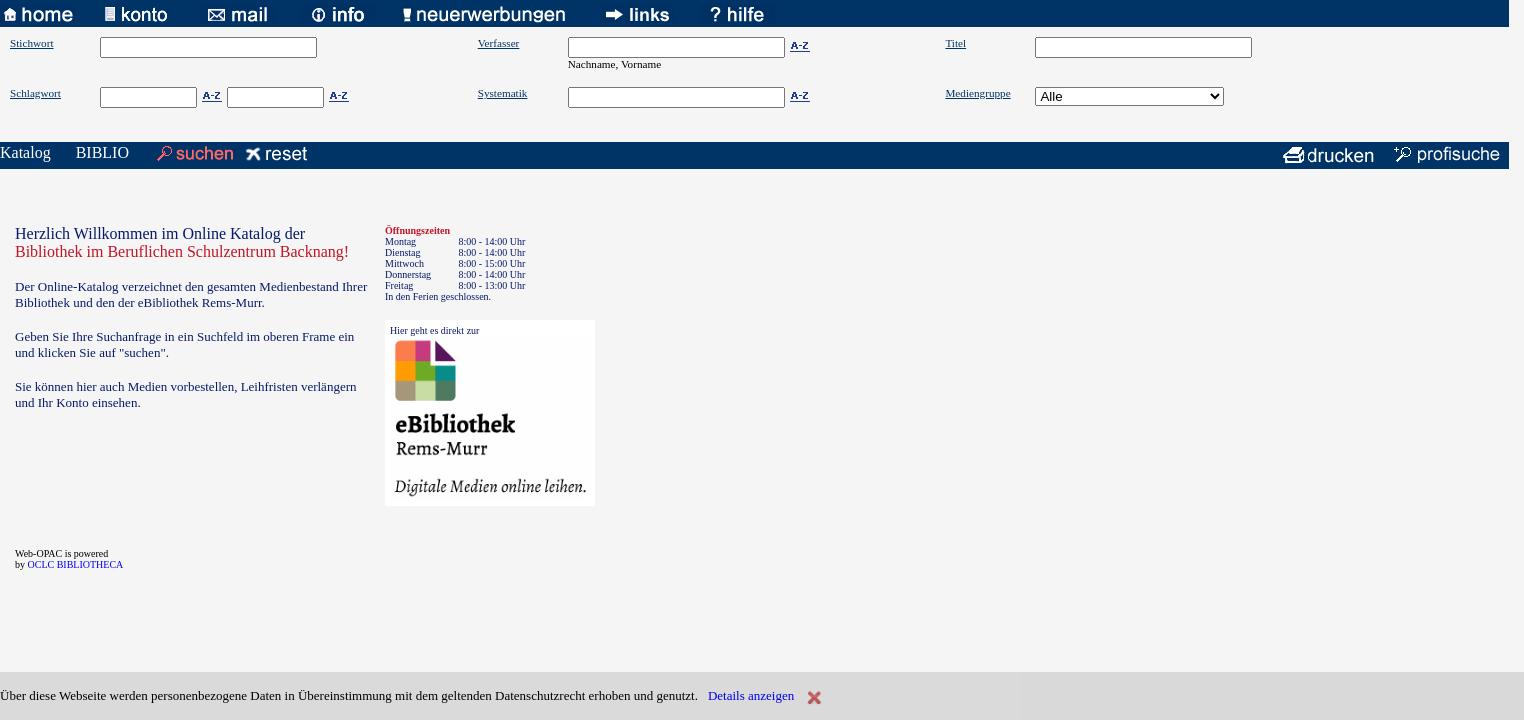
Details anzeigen (751, 695)
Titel (955, 43)
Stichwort (32, 43)
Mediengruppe (977, 93)
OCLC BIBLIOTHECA (76, 564)
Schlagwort (35, 93)
